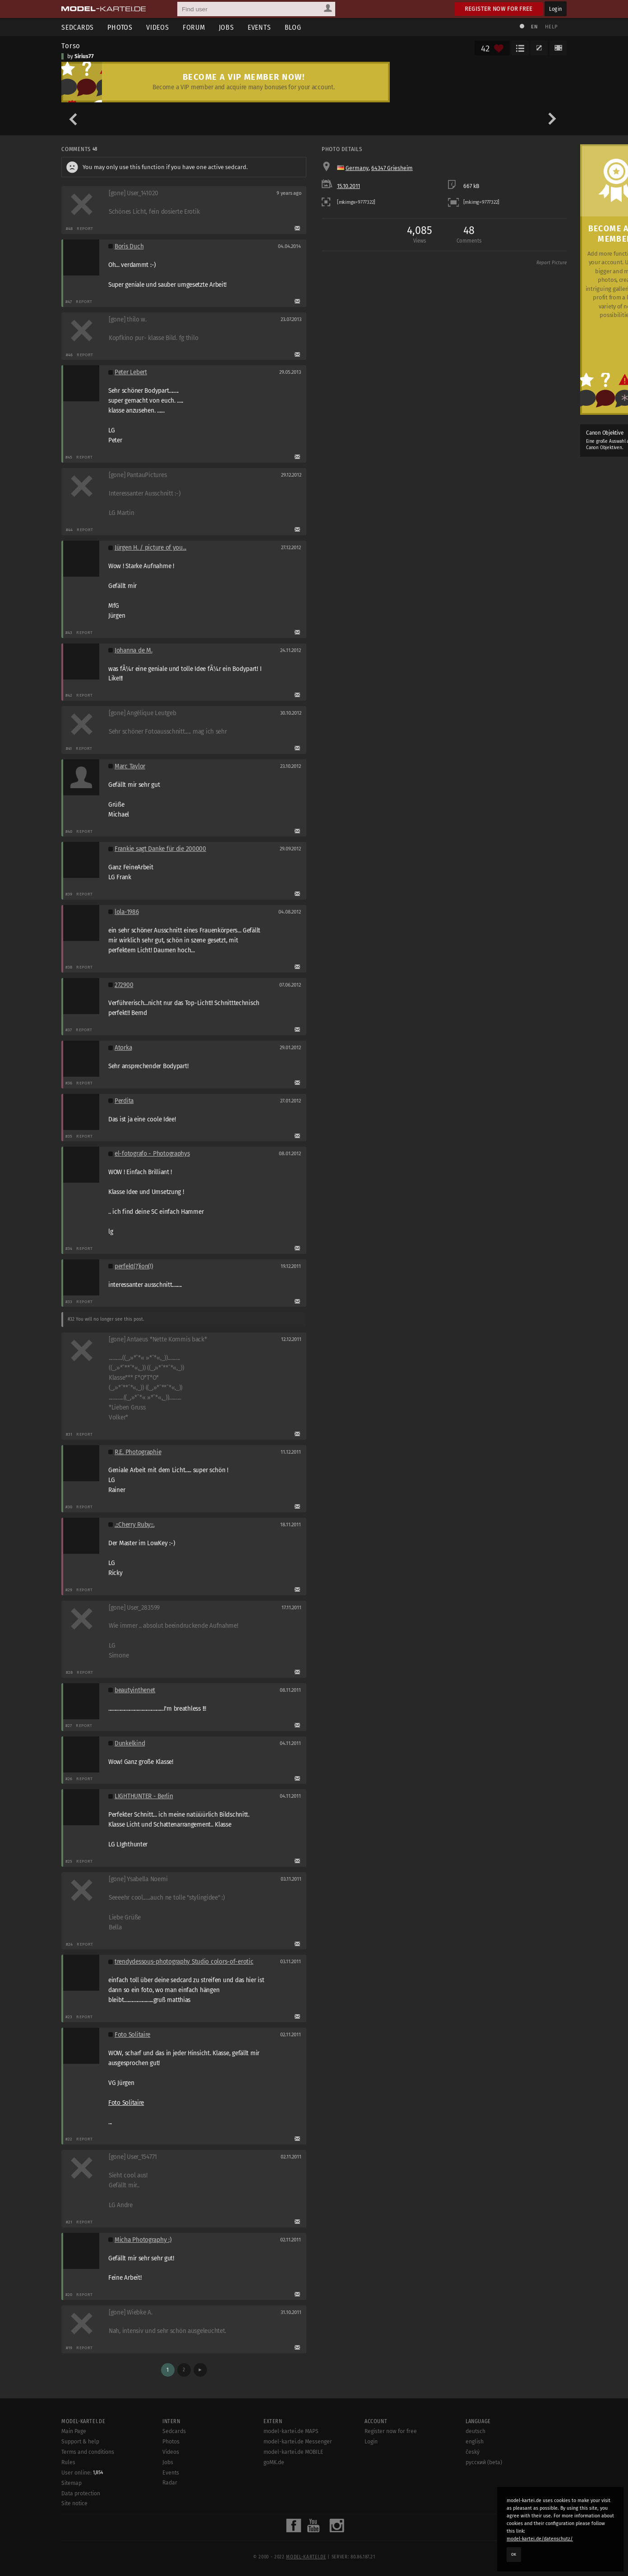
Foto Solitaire (132, 2035)
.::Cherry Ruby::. (134, 1525)
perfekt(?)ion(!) (134, 1266)
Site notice (74, 2503)
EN (534, 27)
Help (551, 27)
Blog (293, 27)
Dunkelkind (130, 1743)
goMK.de (273, 2462)
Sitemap (71, 2483)
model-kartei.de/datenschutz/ (540, 2539)
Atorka (123, 1048)
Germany (357, 168)
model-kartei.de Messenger (297, 2441)
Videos (157, 27)
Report (85, 228)
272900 (124, 985)
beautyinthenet (135, 1690)
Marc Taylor (130, 766)
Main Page (73, 2431)
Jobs (226, 27)
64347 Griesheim (392, 168)
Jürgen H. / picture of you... (150, 547)
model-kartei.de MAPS (291, 2431)
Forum (194, 27)
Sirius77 (84, 56)
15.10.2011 (348, 186)
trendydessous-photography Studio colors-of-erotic (184, 1961)
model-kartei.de (306, 2557)
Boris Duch (129, 246)
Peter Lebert (131, 372)
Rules (68, 2462)
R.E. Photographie (138, 1452)
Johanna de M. (133, 650)
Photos (120, 27)
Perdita (124, 1101)
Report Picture (551, 263)
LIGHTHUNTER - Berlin (144, 1796)
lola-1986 (127, 912)
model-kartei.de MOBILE (293, 2452)
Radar (169, 2483)
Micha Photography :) (143, 2240)
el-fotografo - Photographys (152, 1153)
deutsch (475, 2431)
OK (514, 2554)
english (475, 2441)
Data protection (80, 2493)
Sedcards (77, 27)
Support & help (80, 2441)
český (473, 2452)
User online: (82, 2473)
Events (259, 27)
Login (555, 8)
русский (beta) (484, 2462)
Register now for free (499, 8)
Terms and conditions (87, 2452)
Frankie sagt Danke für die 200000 (160, 849)
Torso (70, 45)
